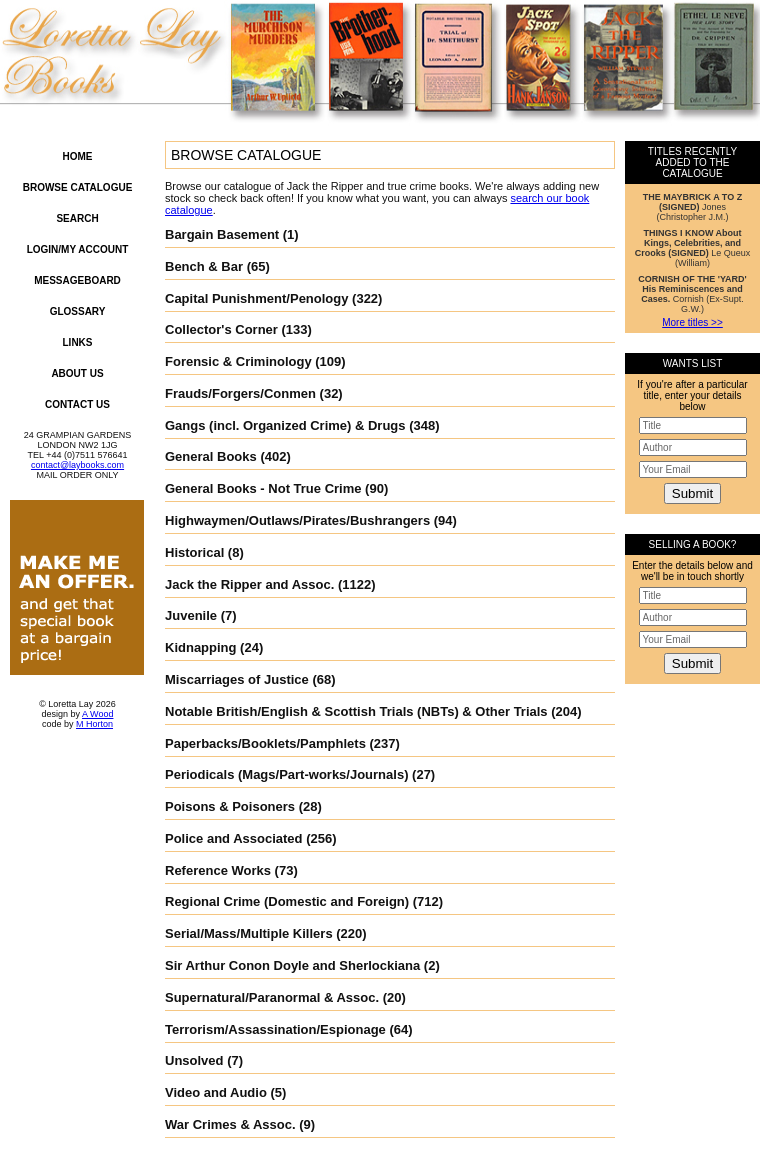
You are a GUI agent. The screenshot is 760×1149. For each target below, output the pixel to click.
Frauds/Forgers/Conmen (240, 393)
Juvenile (191, 615)
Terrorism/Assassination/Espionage (275, 1029)
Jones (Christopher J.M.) (692, 207)
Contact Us (77, 404)
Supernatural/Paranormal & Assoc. (272, 997)
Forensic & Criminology (238, 361)
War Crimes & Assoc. (230, 1124)
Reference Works (218, 870)
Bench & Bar (204, 266)
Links (78, 342)
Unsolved (194, 1060)
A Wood (97, 714)
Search (77, 218)
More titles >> (692, 322)
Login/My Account (78, 249)
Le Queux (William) (693, 248)
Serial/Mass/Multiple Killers (249, 933)
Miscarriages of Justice (237, 679)
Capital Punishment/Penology (256, 298)
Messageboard (77, 280)
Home (78, 156)
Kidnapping (201, 647)
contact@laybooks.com (77, 465)
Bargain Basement (222, 234)
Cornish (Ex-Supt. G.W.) (692, 294)
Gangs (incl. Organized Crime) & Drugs (285, 425)
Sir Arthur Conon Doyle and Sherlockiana (292, 965)
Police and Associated (234, 838)
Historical (194, 552)
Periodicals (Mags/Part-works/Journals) (286, 774)
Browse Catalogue (78, 187)
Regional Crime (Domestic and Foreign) (287, 901)
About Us (77, 373)
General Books (211, 456)
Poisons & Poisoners (230, 806)
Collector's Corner (221, 329)
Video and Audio (216, 1092)
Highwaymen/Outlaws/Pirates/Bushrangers (297, 520)
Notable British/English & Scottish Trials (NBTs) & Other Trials (356, 711)
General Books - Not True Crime (263, 488)
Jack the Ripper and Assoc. (249, 584)
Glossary (78, 311)
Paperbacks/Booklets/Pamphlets (265, 743)
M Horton (94, 724)
